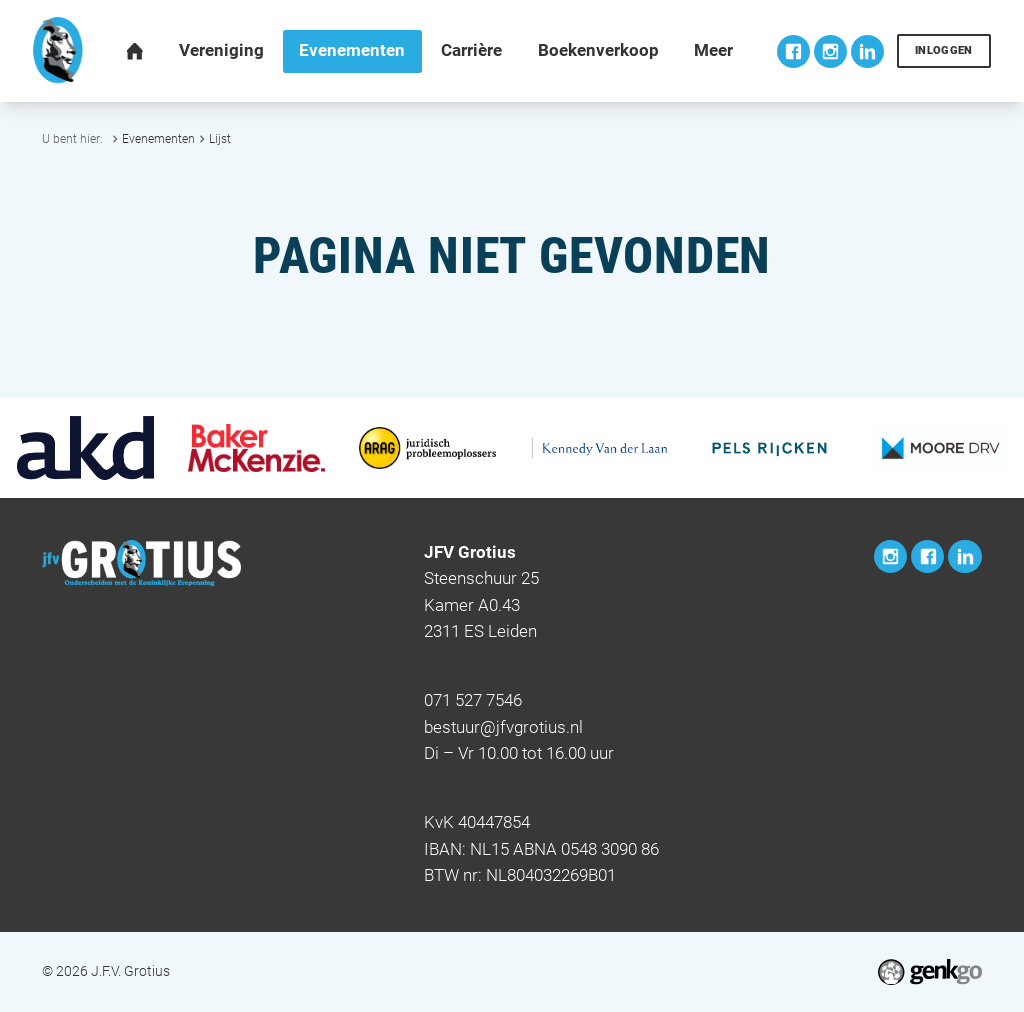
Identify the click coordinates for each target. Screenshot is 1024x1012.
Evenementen (158, 138)
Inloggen (944, 50)
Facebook (793, 51)
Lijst (220, 138)
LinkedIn (867, 51)
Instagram (830, 51)
